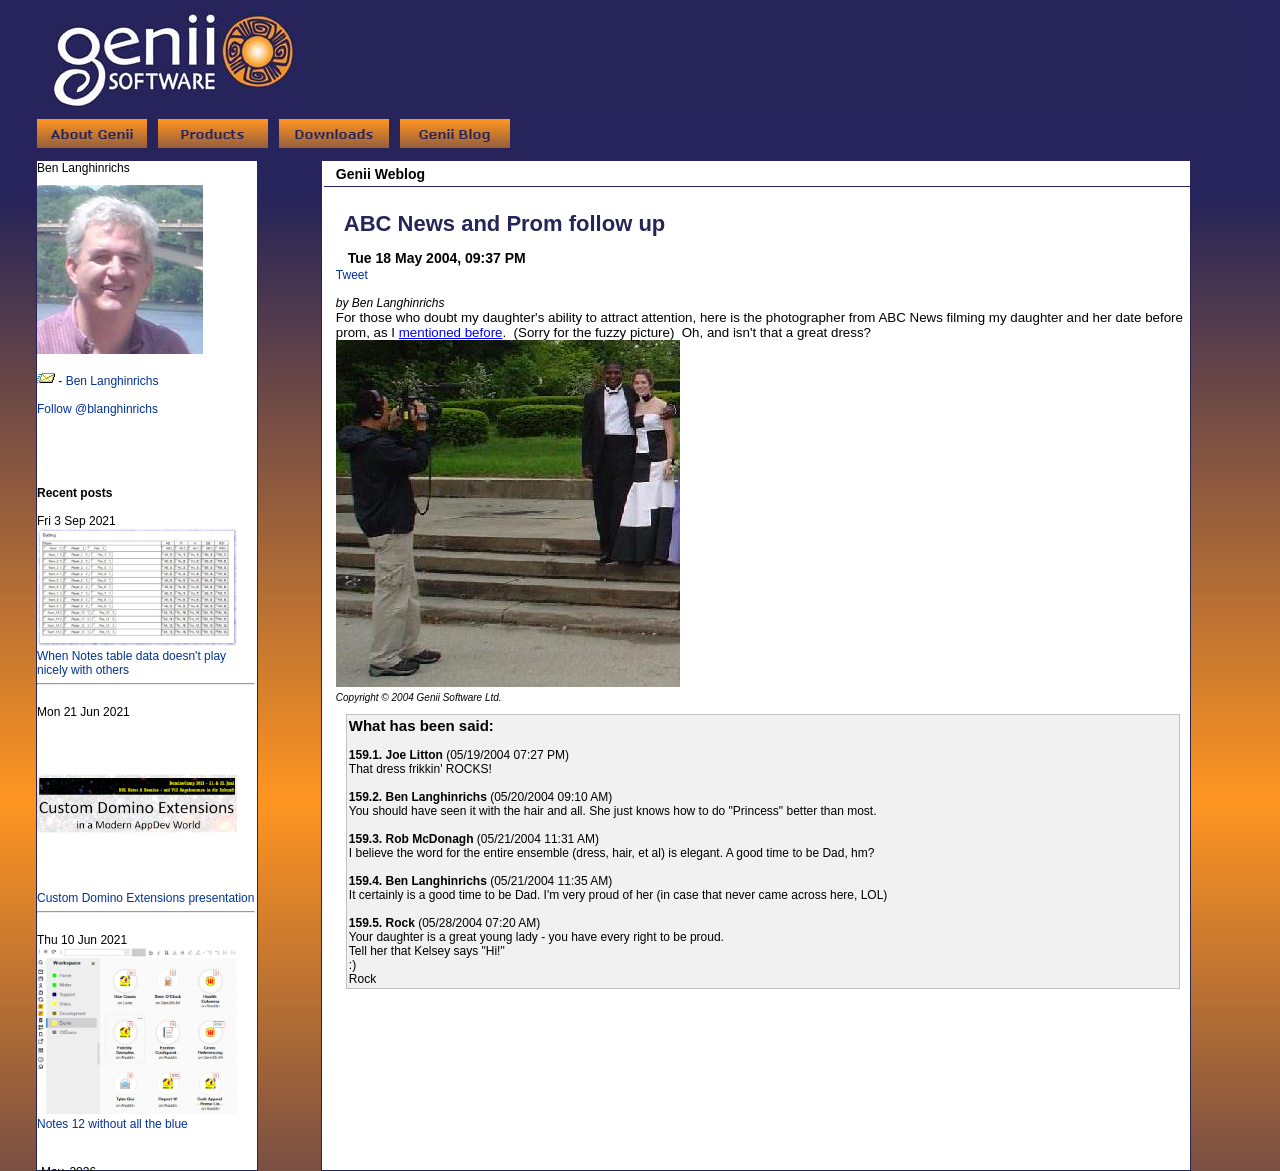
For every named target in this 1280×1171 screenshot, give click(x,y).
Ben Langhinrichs (112, 381)
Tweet (352, 275)
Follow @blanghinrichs (97, 409)
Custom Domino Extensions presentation (145, 891)
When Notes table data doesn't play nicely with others (137, 656)
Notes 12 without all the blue (137, 1117)
